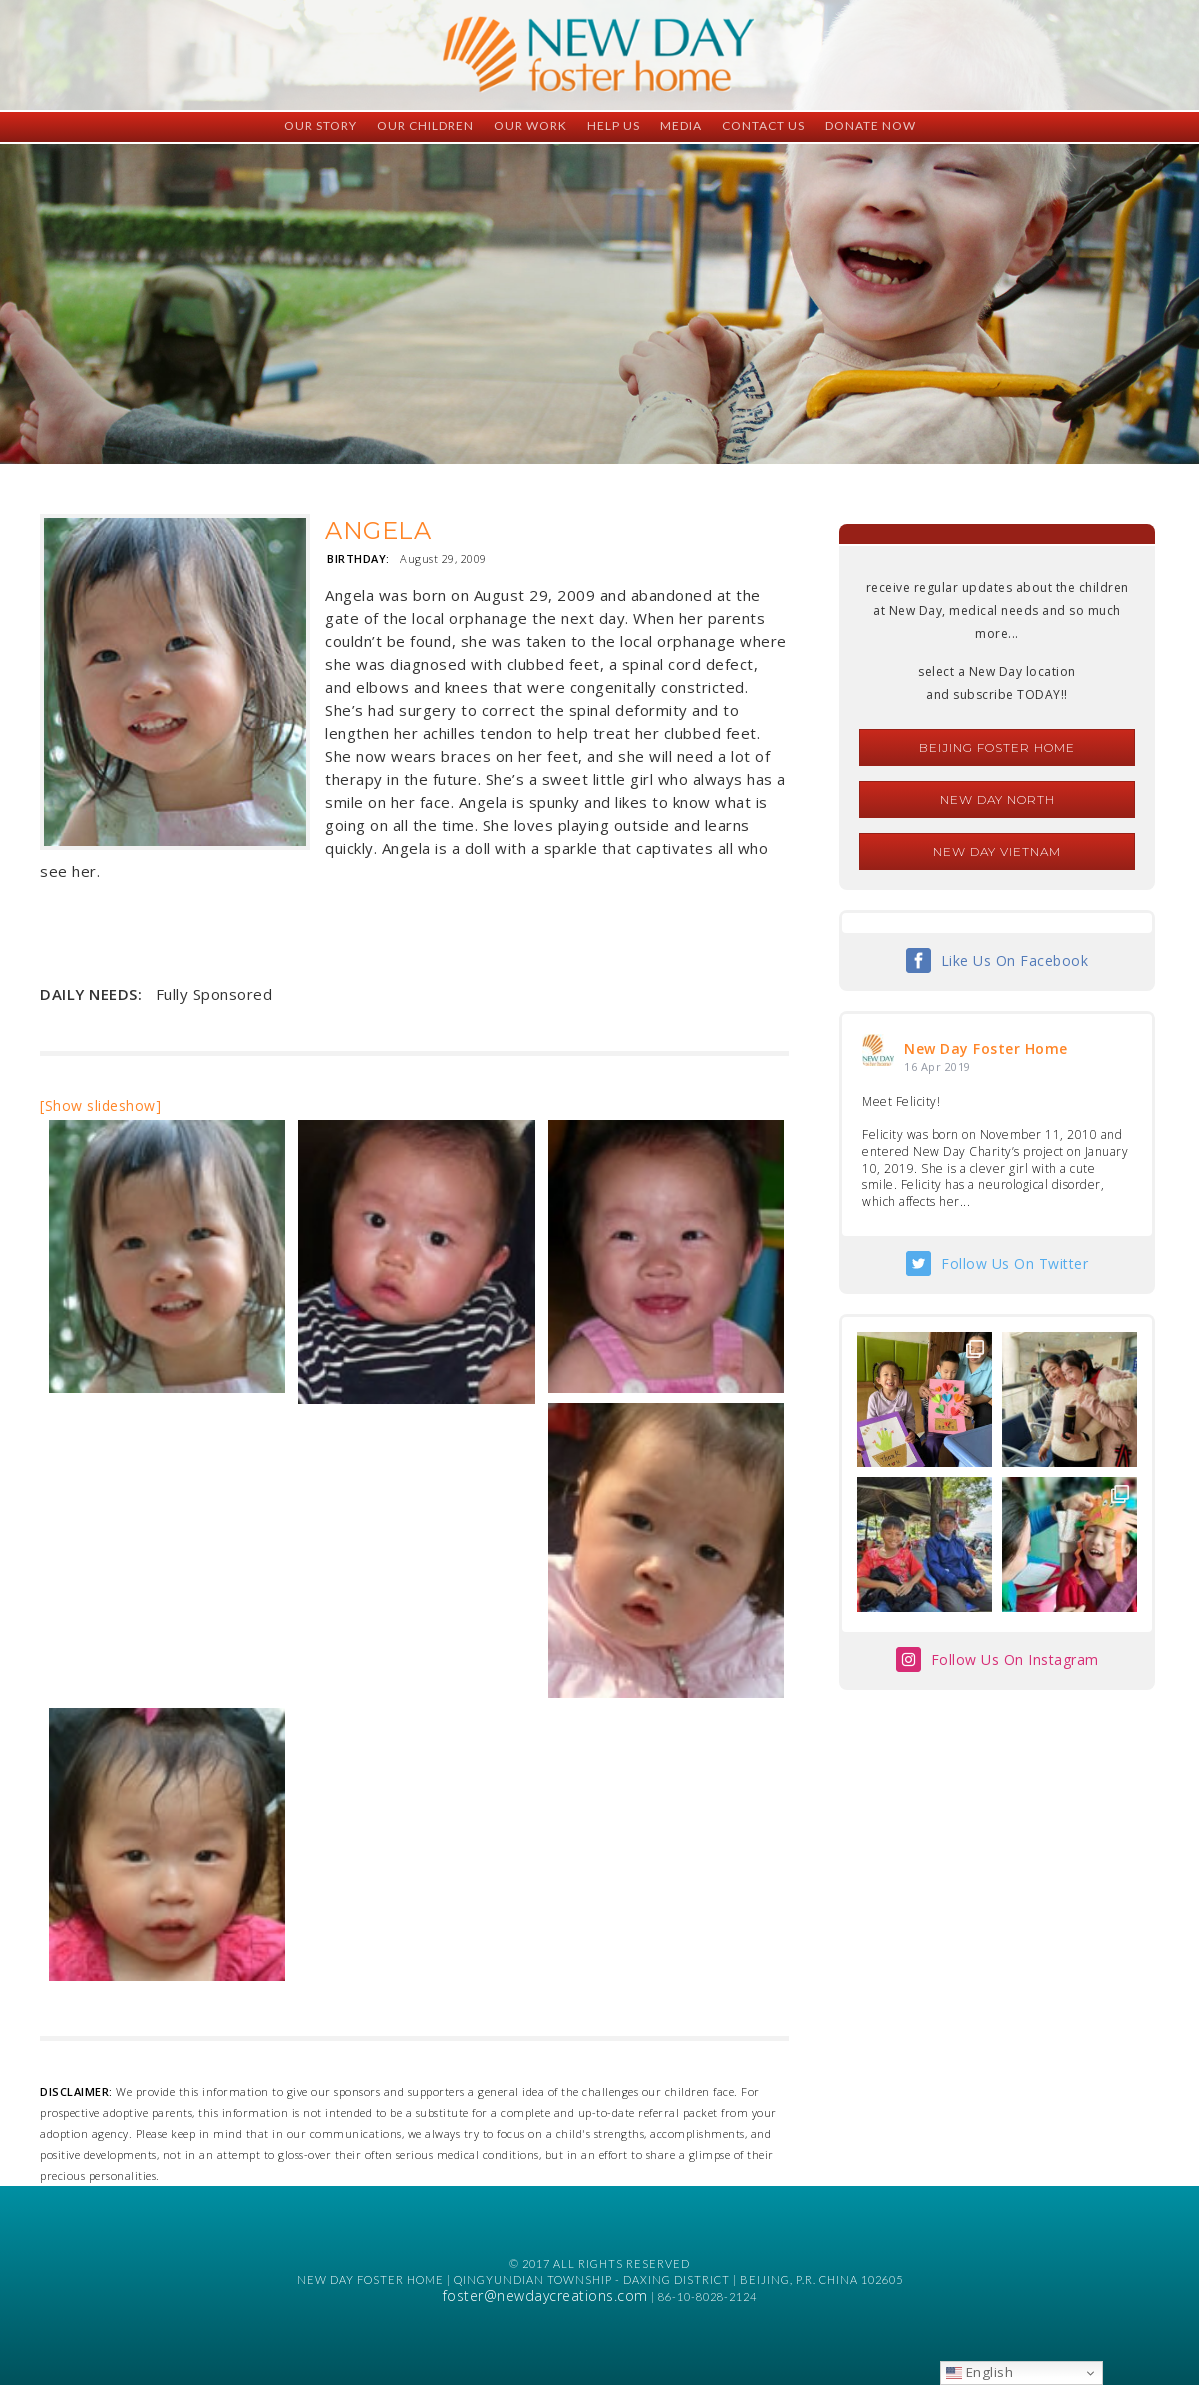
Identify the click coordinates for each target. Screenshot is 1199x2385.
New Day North (997, 799)
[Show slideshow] (100, 1105)
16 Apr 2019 (937, 1066)
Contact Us (763, 125)
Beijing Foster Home (997, 747)
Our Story (320, 125)
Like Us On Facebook (1015, 960)
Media (681, 125)
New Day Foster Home (986, 1048)
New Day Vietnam (997, 851)
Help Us (613, 125)
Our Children (425, 125)
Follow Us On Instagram (1015, 1659)
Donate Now (870, 125)
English (979, 2372)
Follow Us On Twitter (1014, 1263)
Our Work (530, 125)
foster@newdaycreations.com (545, 2295)
